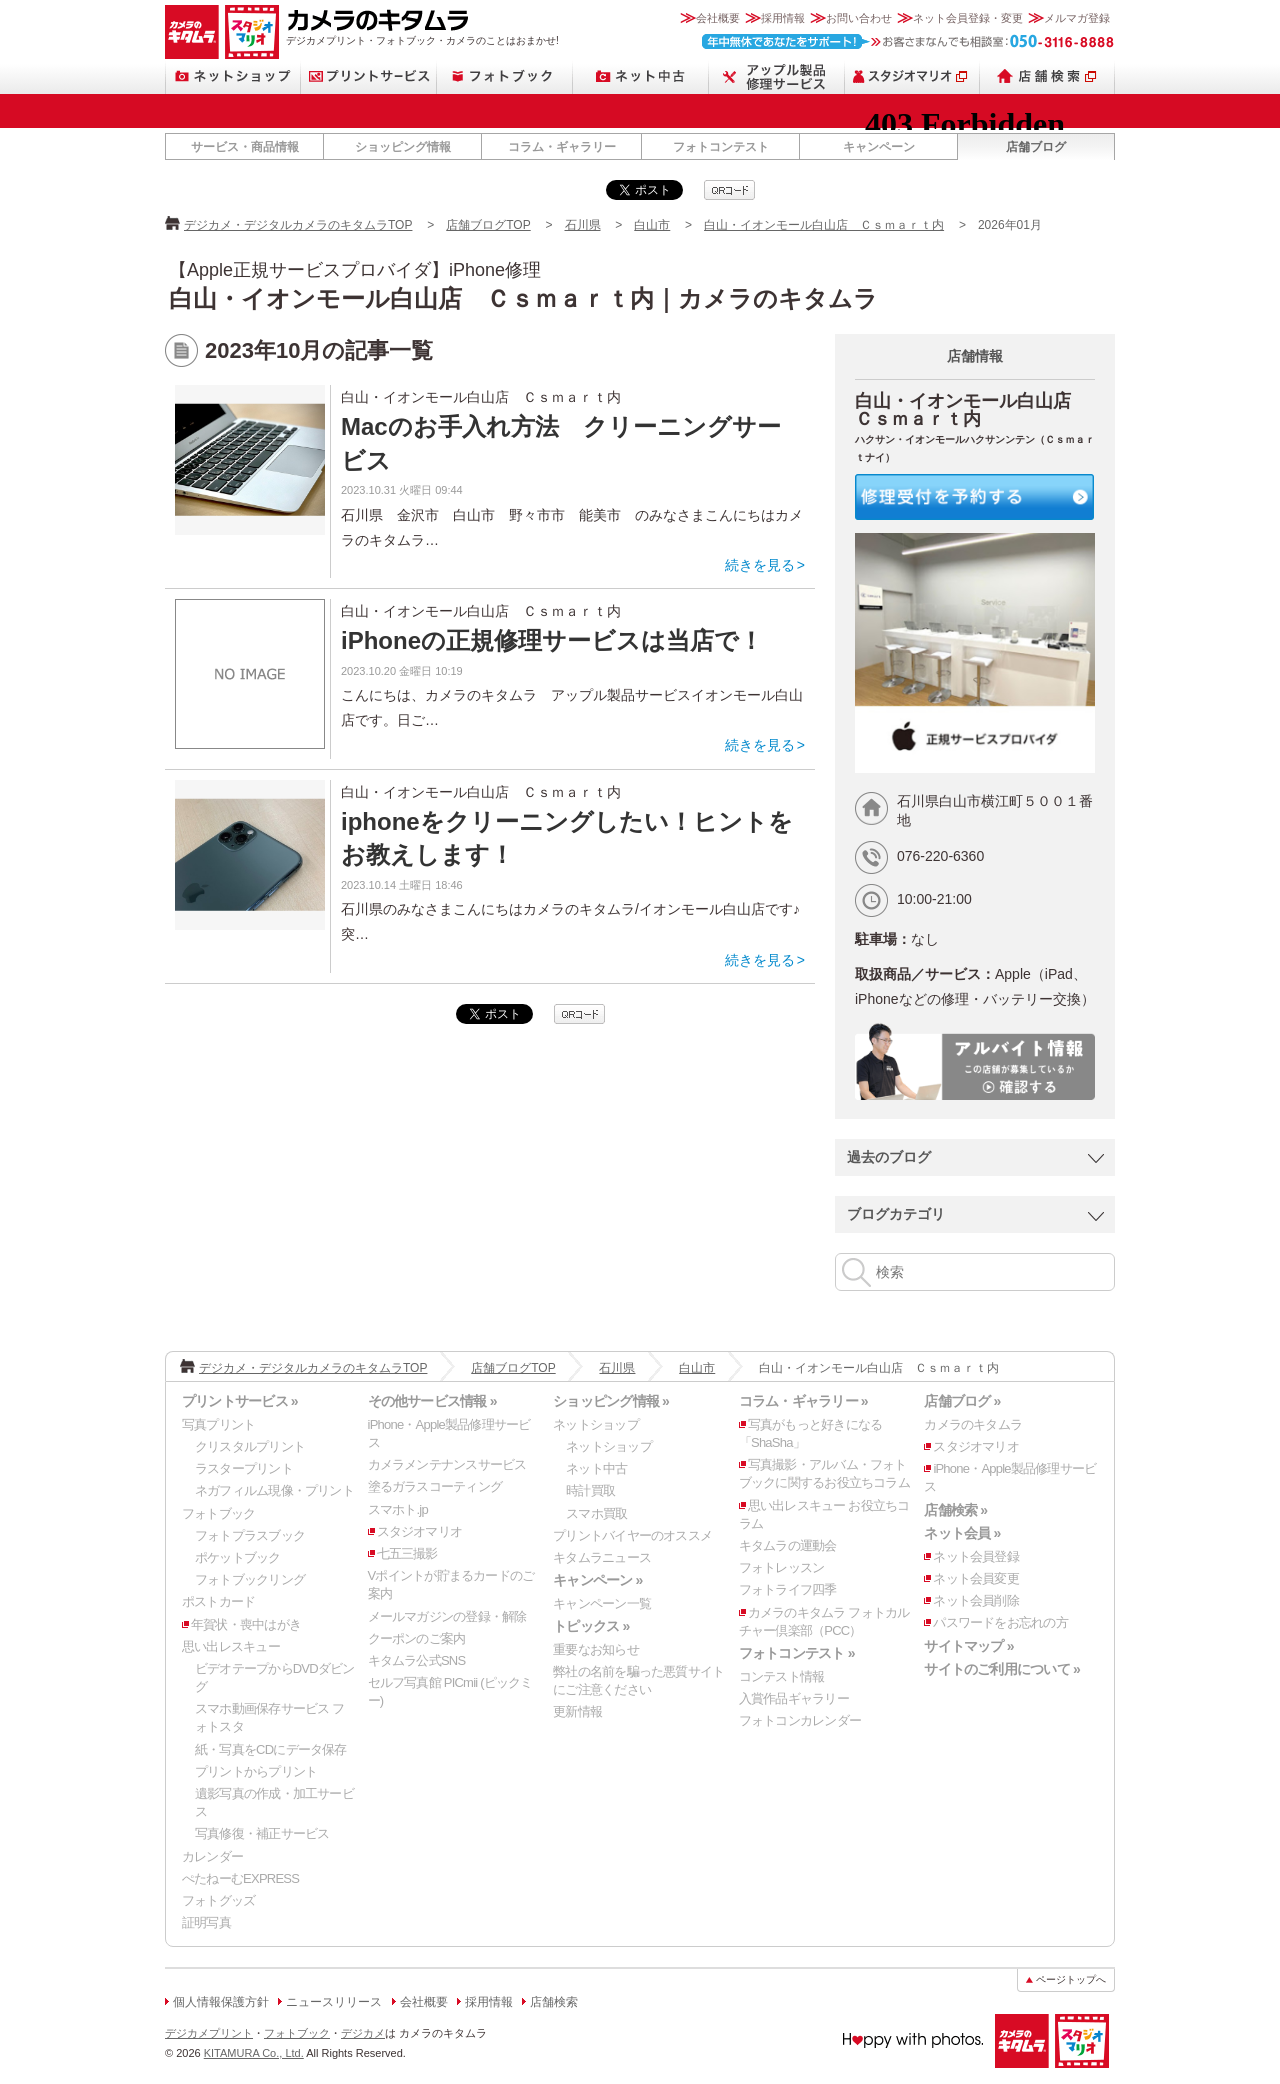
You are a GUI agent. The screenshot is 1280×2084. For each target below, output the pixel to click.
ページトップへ (1071, 1979)
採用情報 (783, 18)
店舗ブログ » (962, 1401)
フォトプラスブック (250, 1535)
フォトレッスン (782, 1567)
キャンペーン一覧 (602, 1603)
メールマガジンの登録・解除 (447, 1616)
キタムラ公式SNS (417, 1660)
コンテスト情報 (782, 1676)
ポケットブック (238, 1557)
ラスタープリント (244, 1468)
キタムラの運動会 (788, 1545)
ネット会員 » (962, 1533)
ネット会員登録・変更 (968, 18)
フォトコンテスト (721, 147)
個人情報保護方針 (221, 2002)
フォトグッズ (218, 1900)
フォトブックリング (250, 1579)
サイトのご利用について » (1002, 1669)
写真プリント (218, 1424)
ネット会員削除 (976, 1600)
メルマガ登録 (1077, 18)
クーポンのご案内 (417, 1638)
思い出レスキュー (231, 1646)
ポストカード (218, 1601)
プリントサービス (369, 76)
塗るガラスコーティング (435, 1486)
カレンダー (212, 1856)
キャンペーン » (597, 1580)
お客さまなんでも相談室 (908, 41)
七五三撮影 (407, 1553)
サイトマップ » (968, 1646)
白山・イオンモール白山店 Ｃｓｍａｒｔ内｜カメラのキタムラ (523, 298)
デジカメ (363, 2033)
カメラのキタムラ (192, 32)
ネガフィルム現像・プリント (274, 1490)
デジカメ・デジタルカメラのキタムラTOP (298, 225)
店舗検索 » (955, 1510)
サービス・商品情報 (245, 147)
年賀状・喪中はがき (246, 1624)
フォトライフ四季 (788, 1589)
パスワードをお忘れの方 (1000, 1622)
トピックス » (591, 1626)
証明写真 (206, 1922)
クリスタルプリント (250, 1446)
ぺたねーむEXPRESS (240, 1878)
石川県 (583, 225)
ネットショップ (233, 76)
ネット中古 (641, 76)
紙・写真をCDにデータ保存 (271, 1749)
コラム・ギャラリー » (803, 1401)
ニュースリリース (334, 2002)
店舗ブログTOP (488, 225)
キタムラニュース (602, 1557)
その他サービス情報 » (432, 1401)
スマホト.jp (398, 1509)
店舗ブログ (1036, 147)
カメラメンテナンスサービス (447, 1464)
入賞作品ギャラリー (794, 1698)
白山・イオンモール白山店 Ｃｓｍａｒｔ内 (824, 225)
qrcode (729, 190)
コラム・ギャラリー (562, 147)
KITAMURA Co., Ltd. (254, 2053)
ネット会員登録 (976, 1556)
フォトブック (505, 76)
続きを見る (760, 565)
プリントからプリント (256, 1771)
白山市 (652, 225)
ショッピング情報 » (611, 1401)
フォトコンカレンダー (800, 1720)
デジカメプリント (209, 2033)
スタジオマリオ (252, 32)
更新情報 (577, 1711)
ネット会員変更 (976, 1578)
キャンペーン (879, 147)
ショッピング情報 (403, 147)
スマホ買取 (596, 1513)
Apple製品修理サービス (777, 76)
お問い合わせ (859, 18)
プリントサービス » (240, 1401)
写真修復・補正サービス (262, 1833)
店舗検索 (1047, 76)
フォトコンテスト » (797, 1653)
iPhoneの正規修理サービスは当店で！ (552, 640)
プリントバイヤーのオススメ (632, 1535)
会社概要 (718, 18)
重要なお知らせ (596, 1649)
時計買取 (590, 1490)
